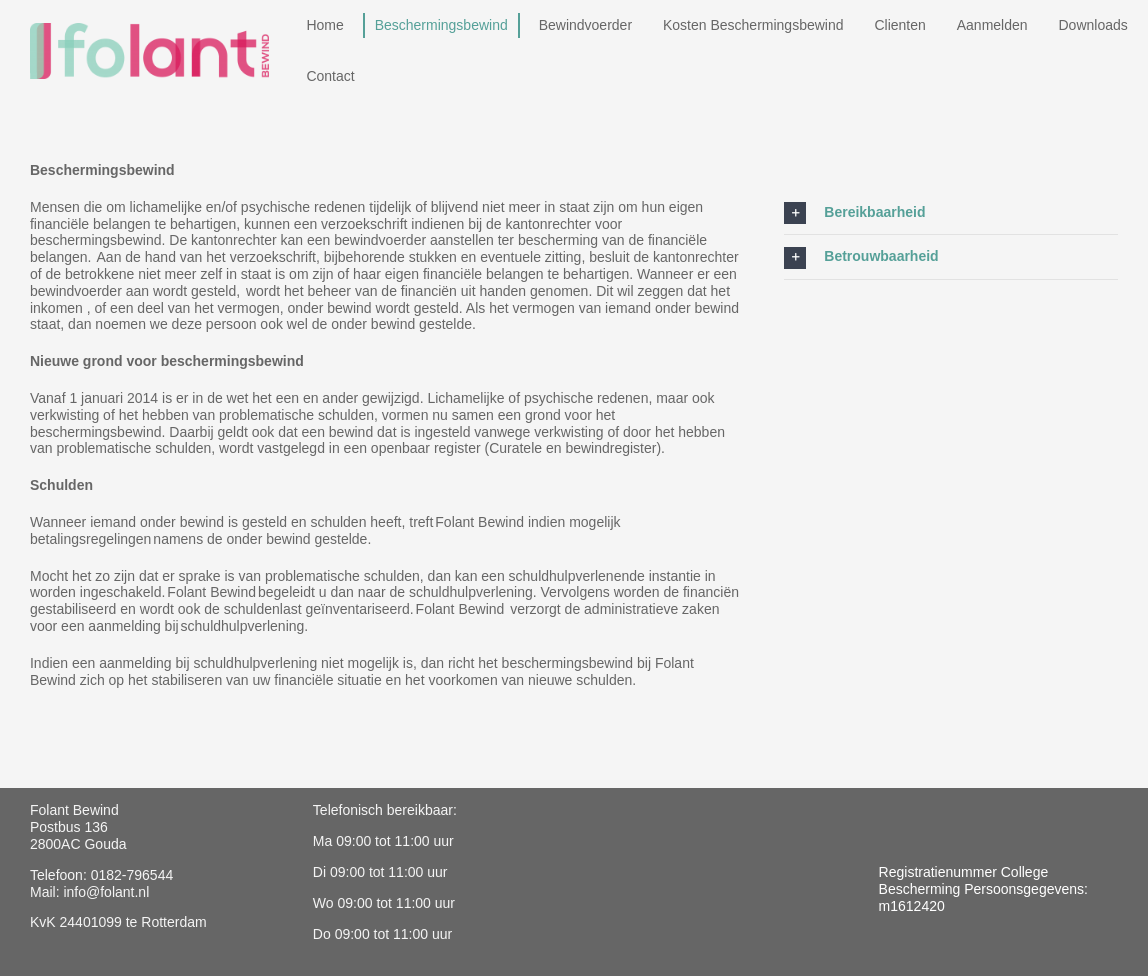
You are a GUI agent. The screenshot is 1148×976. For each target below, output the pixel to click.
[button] (951, 212)
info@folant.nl (106, 892)
